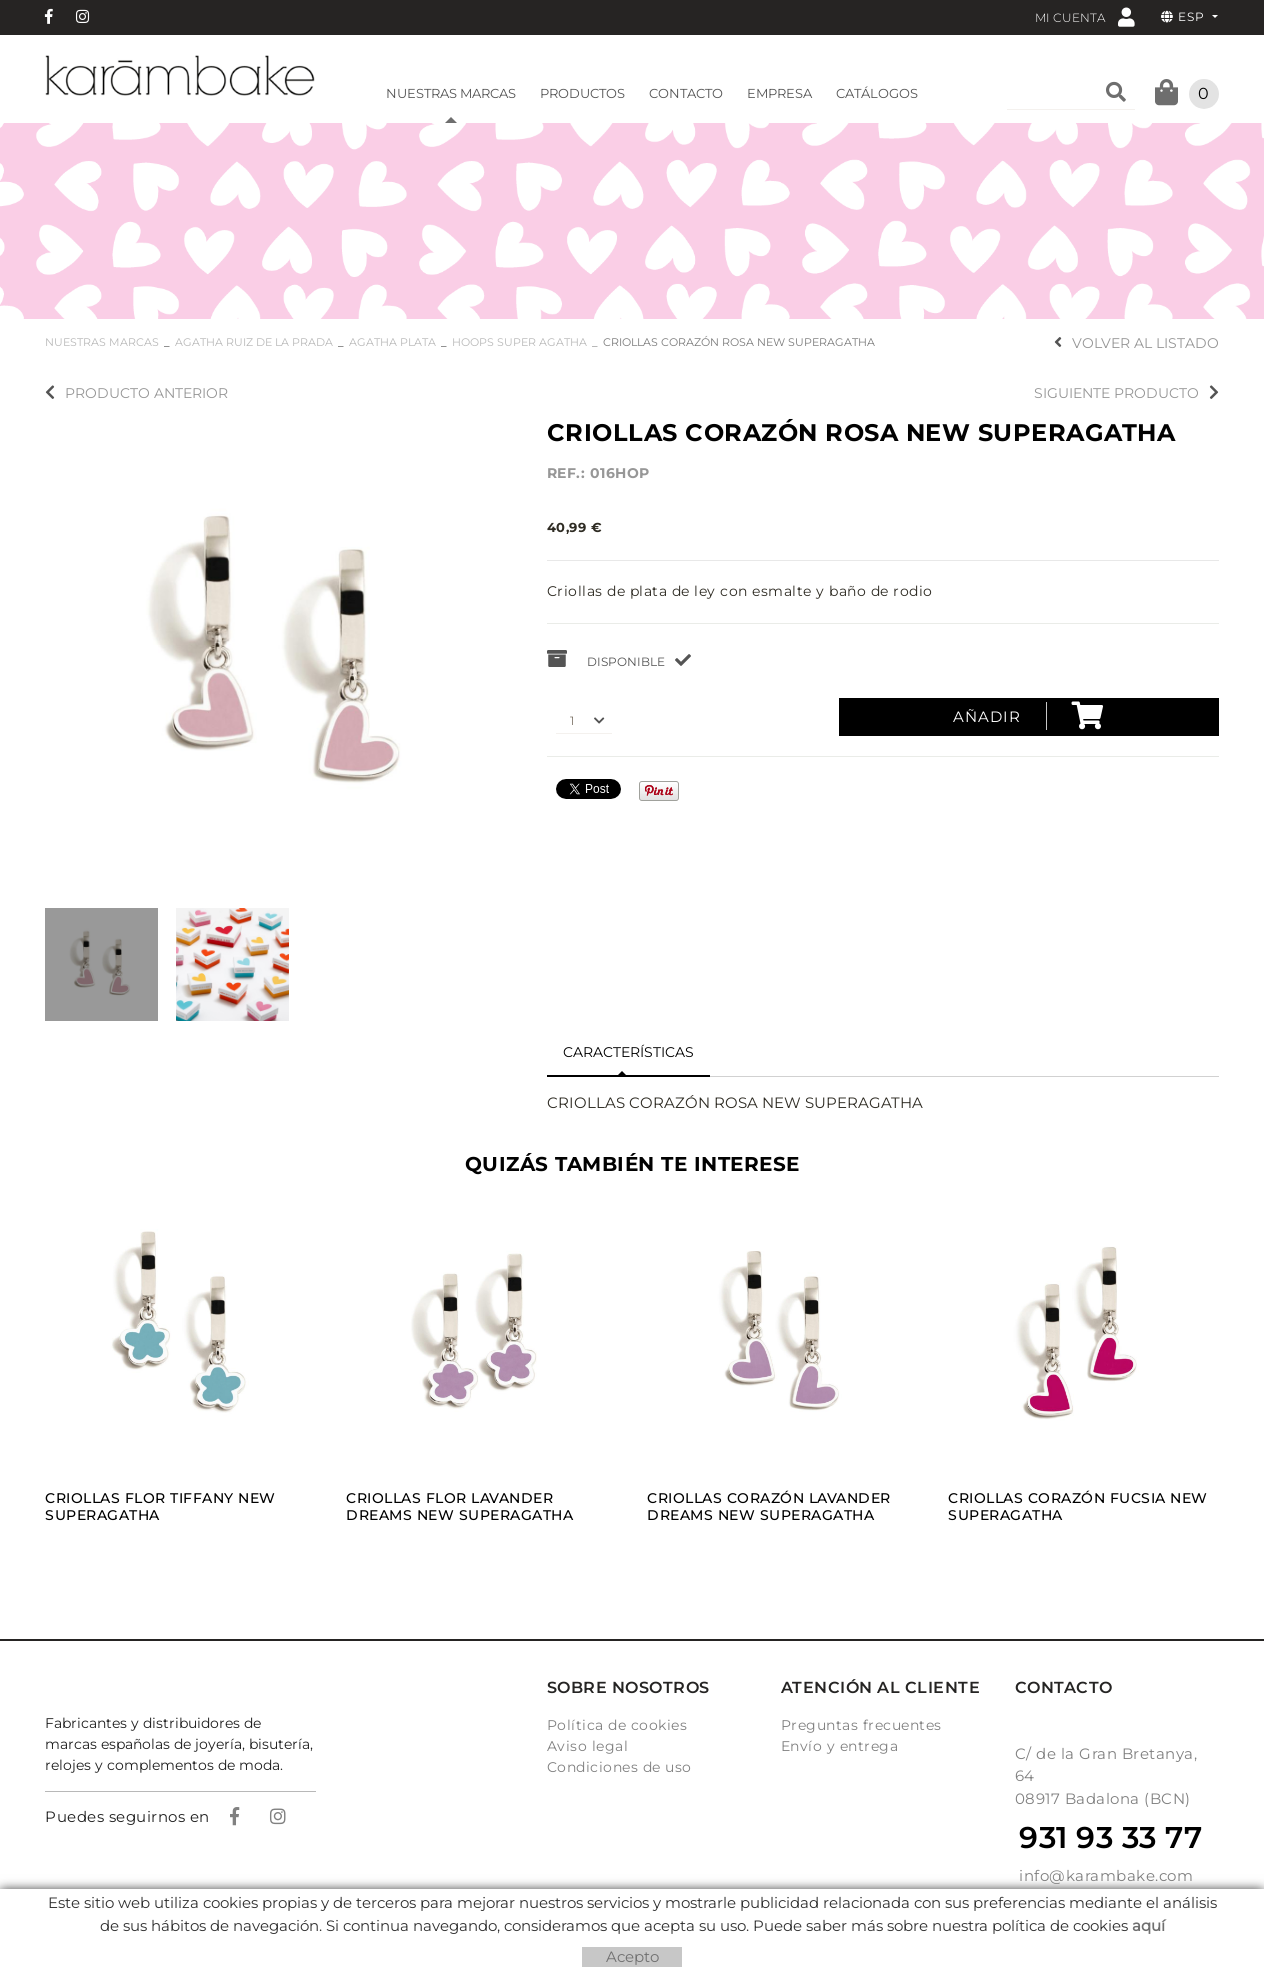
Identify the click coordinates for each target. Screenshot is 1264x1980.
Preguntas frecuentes (861, 1725)
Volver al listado (1136, 343)
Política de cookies (617, 1725)
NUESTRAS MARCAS (102, 342)
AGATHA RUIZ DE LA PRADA (254, 342)
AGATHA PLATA (392, 342)
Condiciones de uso (619, 1767)
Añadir (1029, 716)
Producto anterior (136, 393)
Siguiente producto (1126, 393)
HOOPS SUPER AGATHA (519, 342)
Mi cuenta (1085, 16)
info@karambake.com (1106, 1875)
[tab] (628, 1053)
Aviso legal (588, 1746)
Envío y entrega (840, 1746)
